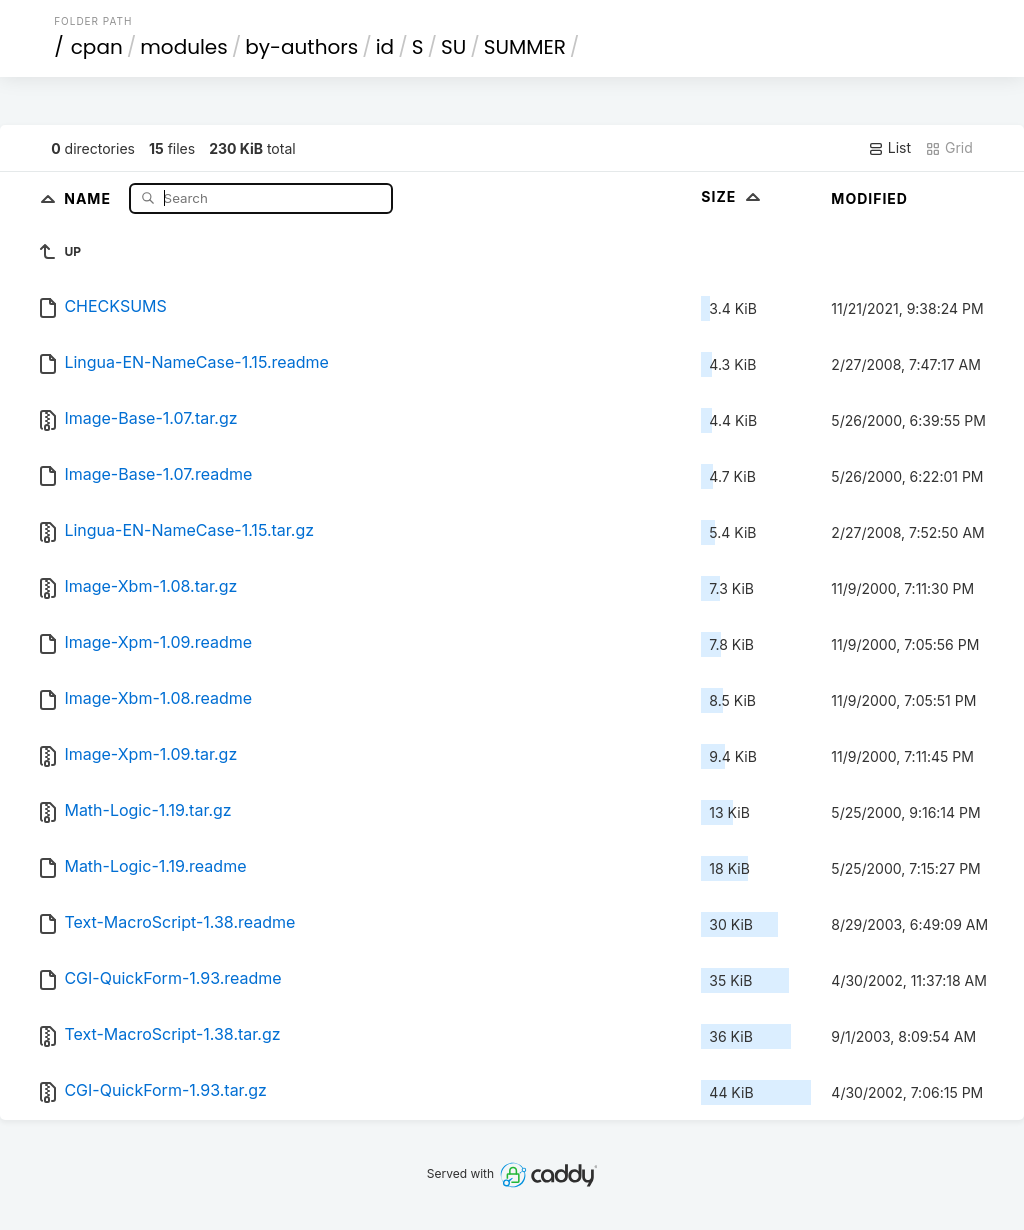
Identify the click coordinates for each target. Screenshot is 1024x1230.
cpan (97, 47)
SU (453, 47)
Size (732, 196)
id (385, 47)
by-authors (301, 47)
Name (89, 197)
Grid (949, 148)
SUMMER (525, 47)
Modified (869, 198)
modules (183, 47)
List (889, 148)
